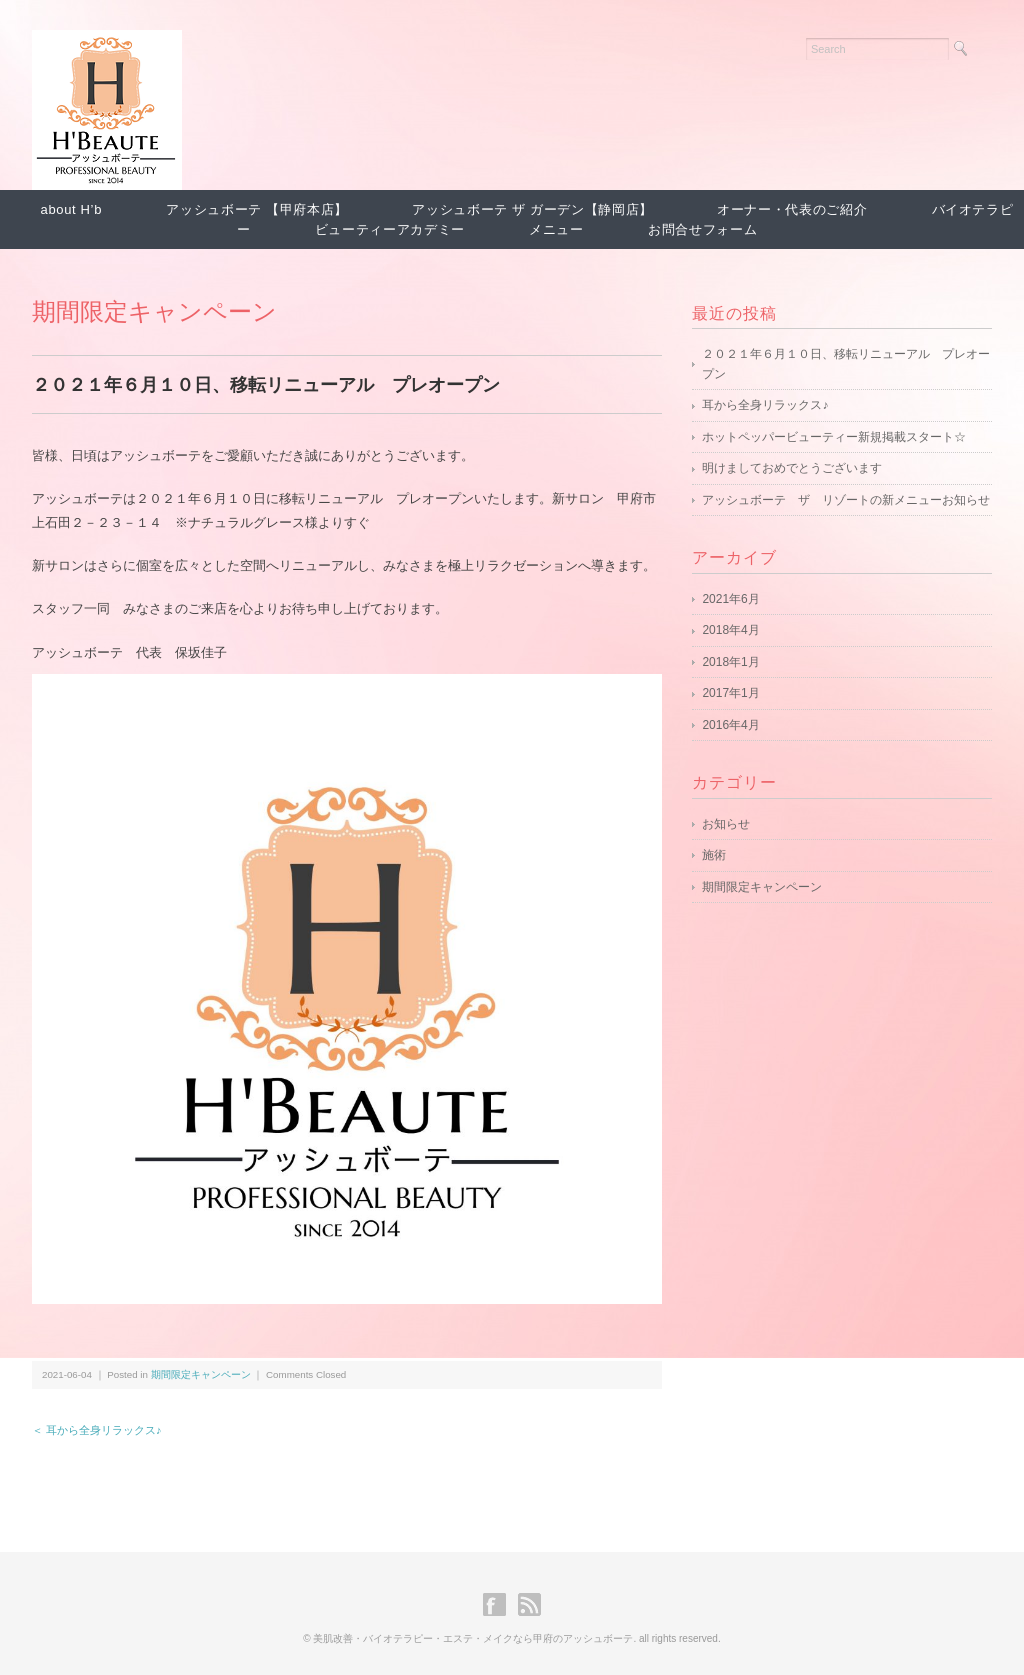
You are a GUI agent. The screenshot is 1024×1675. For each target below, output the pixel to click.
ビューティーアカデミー (390, 229)
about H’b (72, 209)
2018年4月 (730, 630)
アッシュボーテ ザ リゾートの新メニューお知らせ (846, 500)
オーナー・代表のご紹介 (792, 209)
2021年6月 (730, 599)
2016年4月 (730, 725)
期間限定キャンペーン (154, 311)
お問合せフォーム (702, 229)
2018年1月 (730, 662)
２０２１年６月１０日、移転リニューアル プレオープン (846, 364)
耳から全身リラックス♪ (765, 405)
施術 (714, 855)
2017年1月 (730, 693)
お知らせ (726, 824)
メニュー (556, 229)
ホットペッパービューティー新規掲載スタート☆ (834, 437)
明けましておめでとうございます (792, 468)
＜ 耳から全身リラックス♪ (97, 1430)
